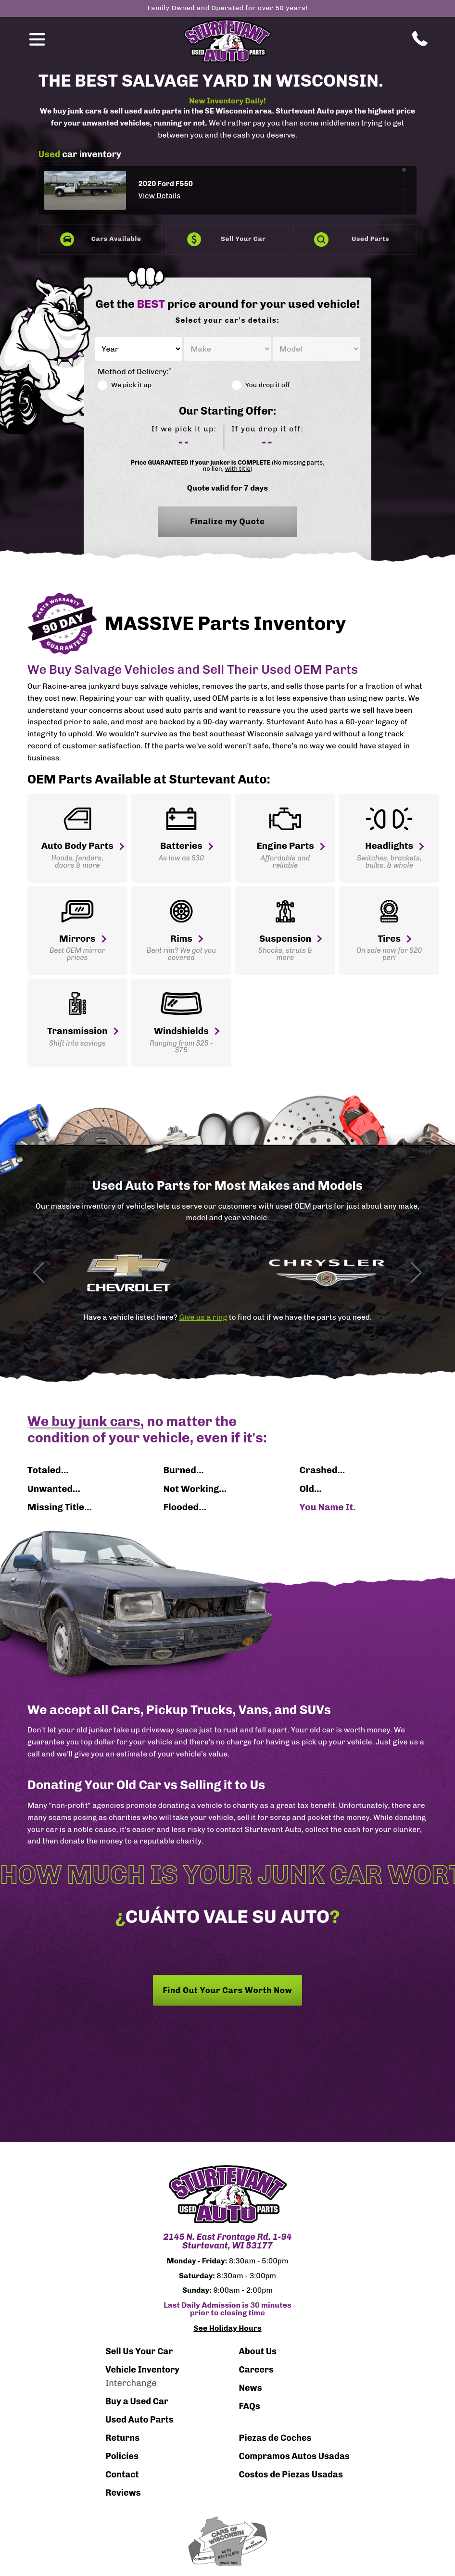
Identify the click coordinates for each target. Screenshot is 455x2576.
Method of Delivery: (134, 372)
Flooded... (185, 1507)
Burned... (184, 1470)
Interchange (130, 2383)
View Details (159, 196)
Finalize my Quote (227, 527)
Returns (122, 2438)
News (250, 2388)
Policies (122, 2456)
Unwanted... (53, 1488)
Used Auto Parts (139, 2419)
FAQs (249, 2406)
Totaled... (48, 1470)
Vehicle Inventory (142, 2369)
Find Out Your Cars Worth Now (227, 1990)
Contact (122, 2474)
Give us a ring (203, 1317)
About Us (258, 2351)
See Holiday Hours (227, 2328)
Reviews (123, 2493)
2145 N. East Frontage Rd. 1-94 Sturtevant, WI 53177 (227, 2241)
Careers (256, 2369)
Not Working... (195, 1488)
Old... (310, 1488)
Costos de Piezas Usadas (290, 2474)
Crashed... (322, 1470)
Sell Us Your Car (139, 2351)
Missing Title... (59, 1507)
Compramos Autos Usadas (294, 2456)
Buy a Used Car (136, 2401)
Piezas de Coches (275, 2438)
